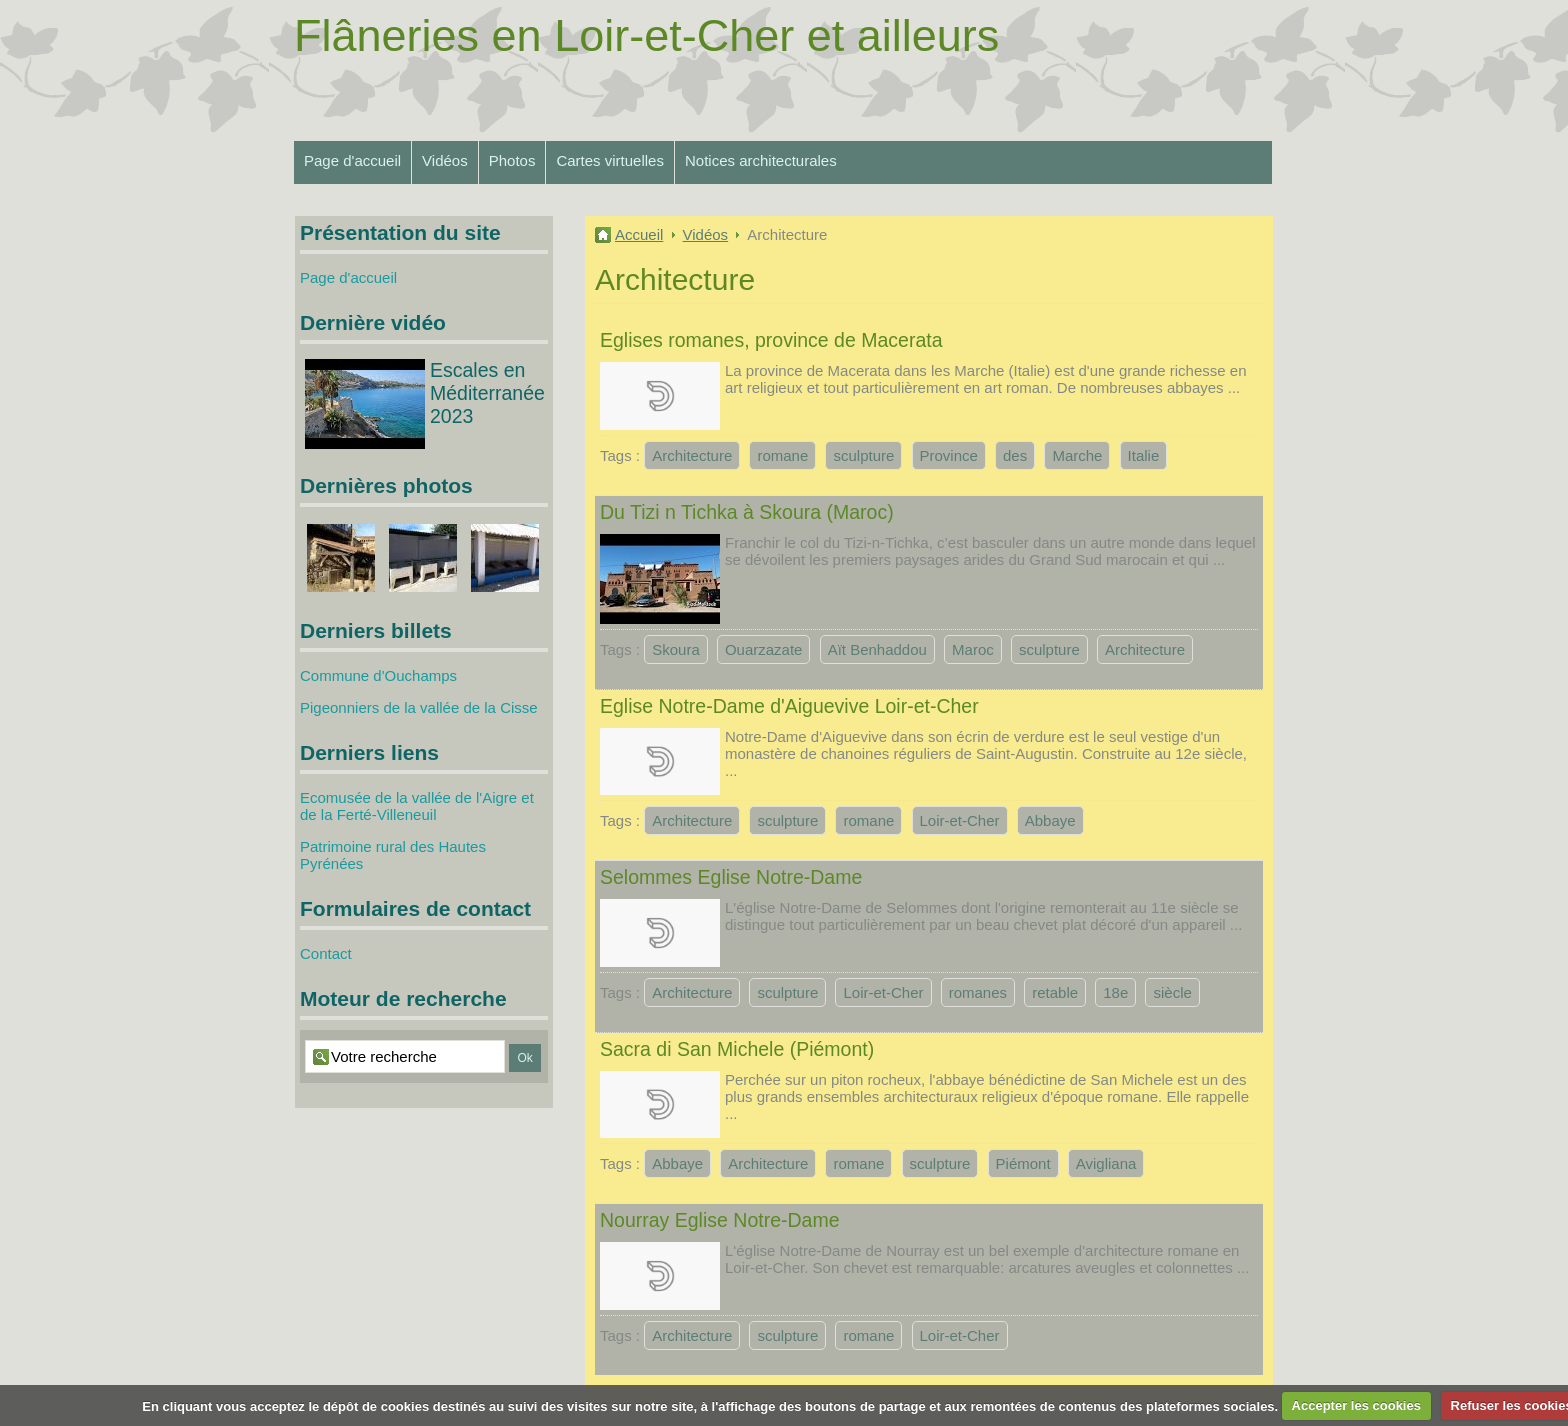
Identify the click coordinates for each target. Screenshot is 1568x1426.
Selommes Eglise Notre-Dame (731, 877)
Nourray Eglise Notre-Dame (720, 1220)
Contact (326, 953)
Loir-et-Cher (960, 820)
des (1015, 455)
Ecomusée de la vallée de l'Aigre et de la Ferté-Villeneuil (417, 806)
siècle (1172, 992)
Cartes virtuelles (610, 160)
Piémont (1023, 1163)
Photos (512, 160)
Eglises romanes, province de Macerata (771, 340)
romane (782, 455)
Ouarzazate (764, 649)
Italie (1144, 455)
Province (949, 455)
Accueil (639, 234)
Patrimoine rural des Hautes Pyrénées (393, 855)
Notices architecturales (761, 160)
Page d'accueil (352, 160)
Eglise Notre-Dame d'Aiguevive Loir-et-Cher (789, 706)
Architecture (692, 455)
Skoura (676, 649)
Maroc (973, 649)
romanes (978, 992)
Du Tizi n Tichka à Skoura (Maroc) (747, 512)
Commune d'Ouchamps (378, 675)
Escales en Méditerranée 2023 (487, 393)
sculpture (863, 455)
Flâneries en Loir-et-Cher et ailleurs (646, 35)
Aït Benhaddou (877, 649)
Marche (1077, 455)
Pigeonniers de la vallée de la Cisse (419, 707)
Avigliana (1106, 1163)
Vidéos (445, 160)
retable (1055, 992)
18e (1115, 992)
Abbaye (1050, 820)
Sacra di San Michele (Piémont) (737, 1049)
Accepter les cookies (1356, 1405)
